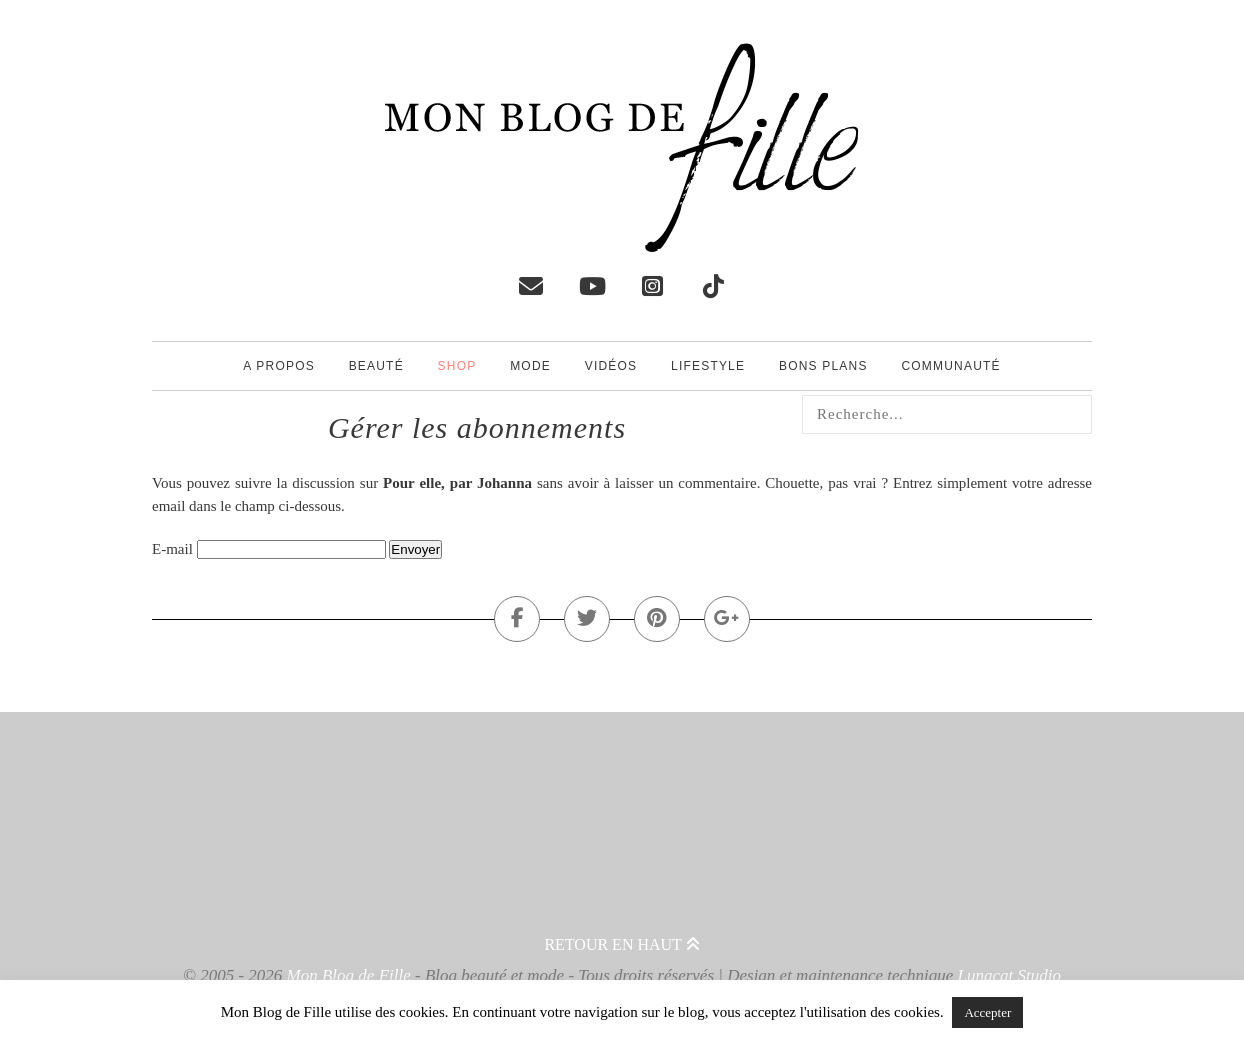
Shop (457, 366)
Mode (530, 366)
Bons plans (823, 366)
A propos (279, 366)
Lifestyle (708, 366)
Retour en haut (621, 944)
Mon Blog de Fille (349, 975)
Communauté (950, 366)
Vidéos (611, 366)
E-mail (172, 549)
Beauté (376, 366)
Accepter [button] (987, 1012)
